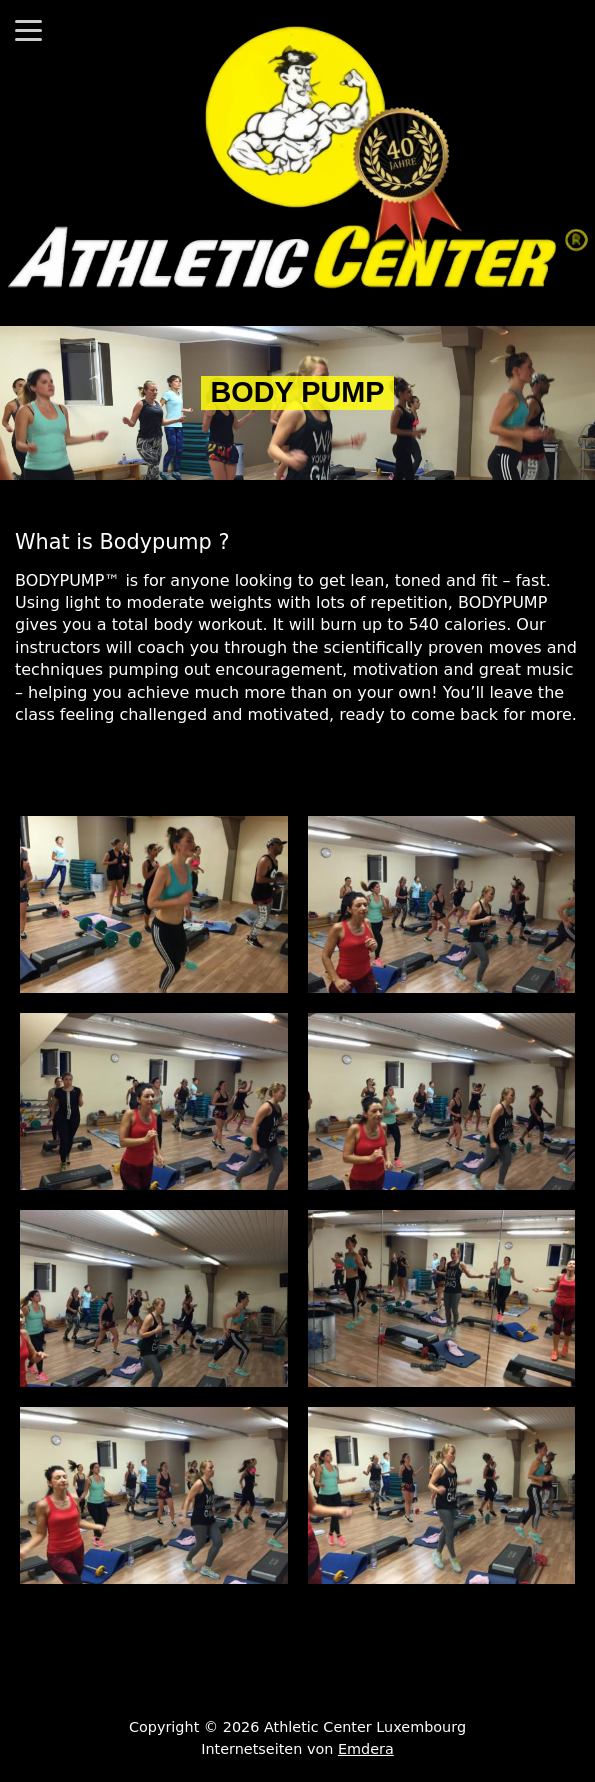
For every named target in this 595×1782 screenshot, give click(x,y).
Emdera (366, 1749)
